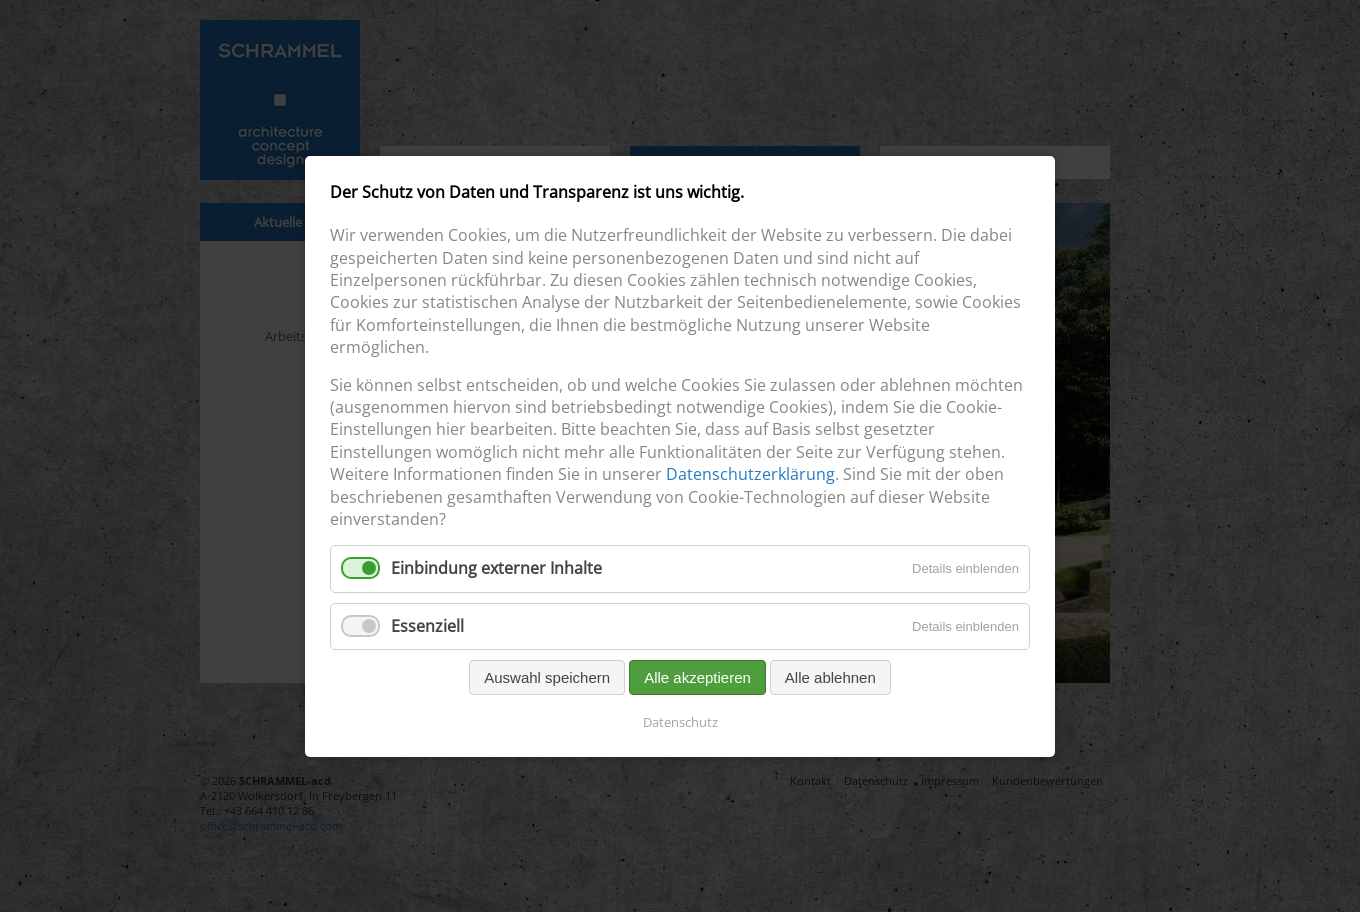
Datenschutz (680, 721)
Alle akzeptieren (697, 676)
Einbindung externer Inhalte (496, 568)
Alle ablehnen (830, 676)
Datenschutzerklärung (750, 474)
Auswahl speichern (547, 676)
